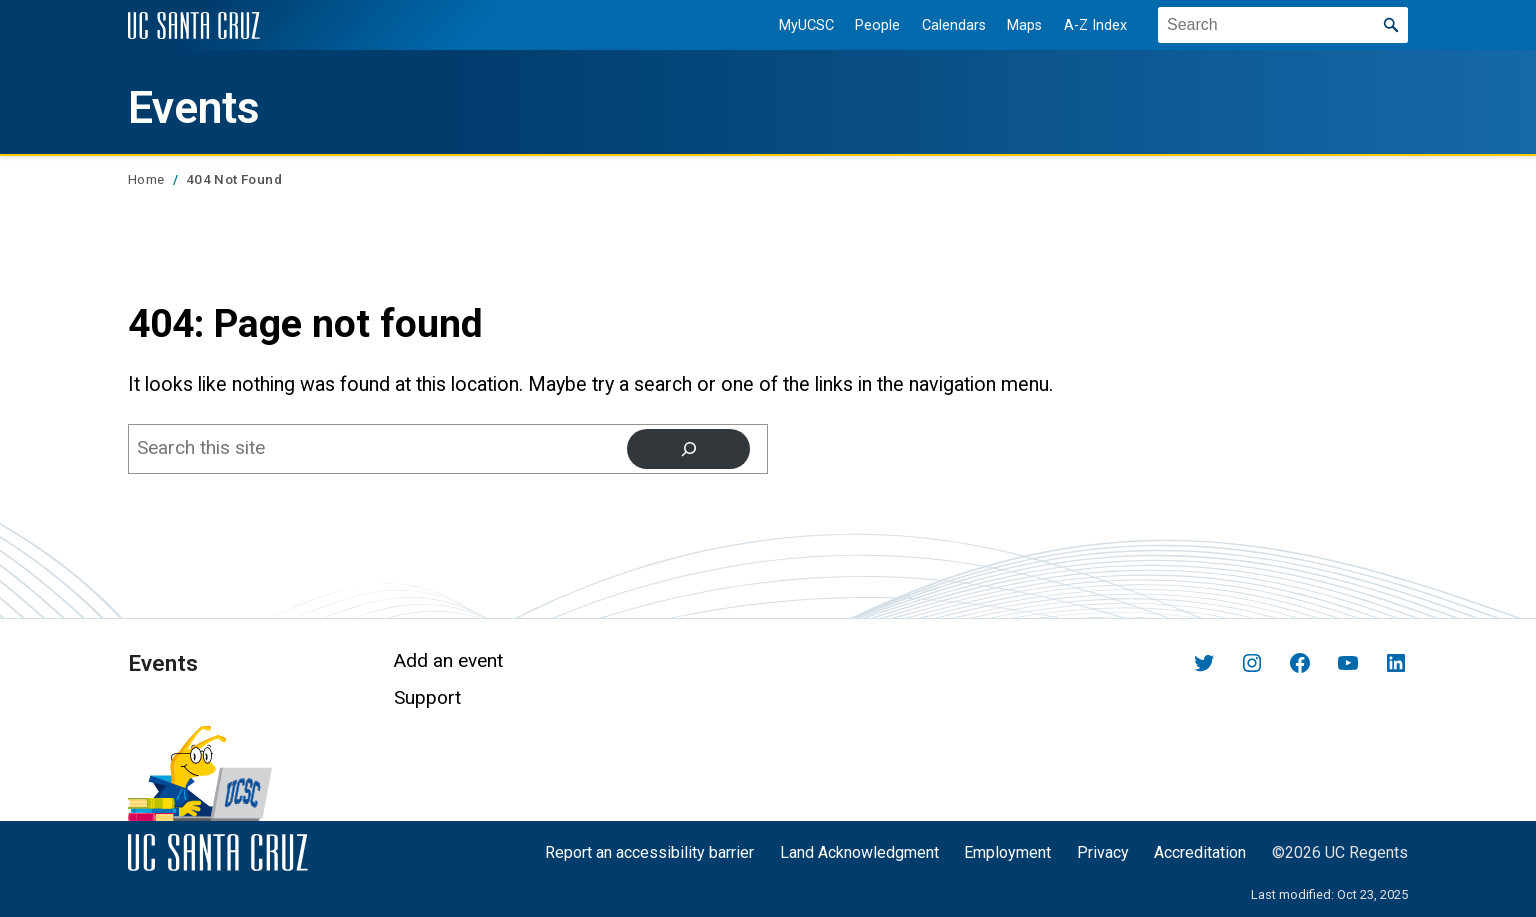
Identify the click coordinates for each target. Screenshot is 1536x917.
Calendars (950, 25)
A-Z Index (1092, 25)
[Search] (688, 449)
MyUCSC (802, 25)
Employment (1007, 852)
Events (199, 107)
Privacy (1103, 852)
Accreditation (1200, 852)
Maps (1021, 25)
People (874, 25)
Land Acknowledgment (859, 852)
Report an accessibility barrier (649, 852)
